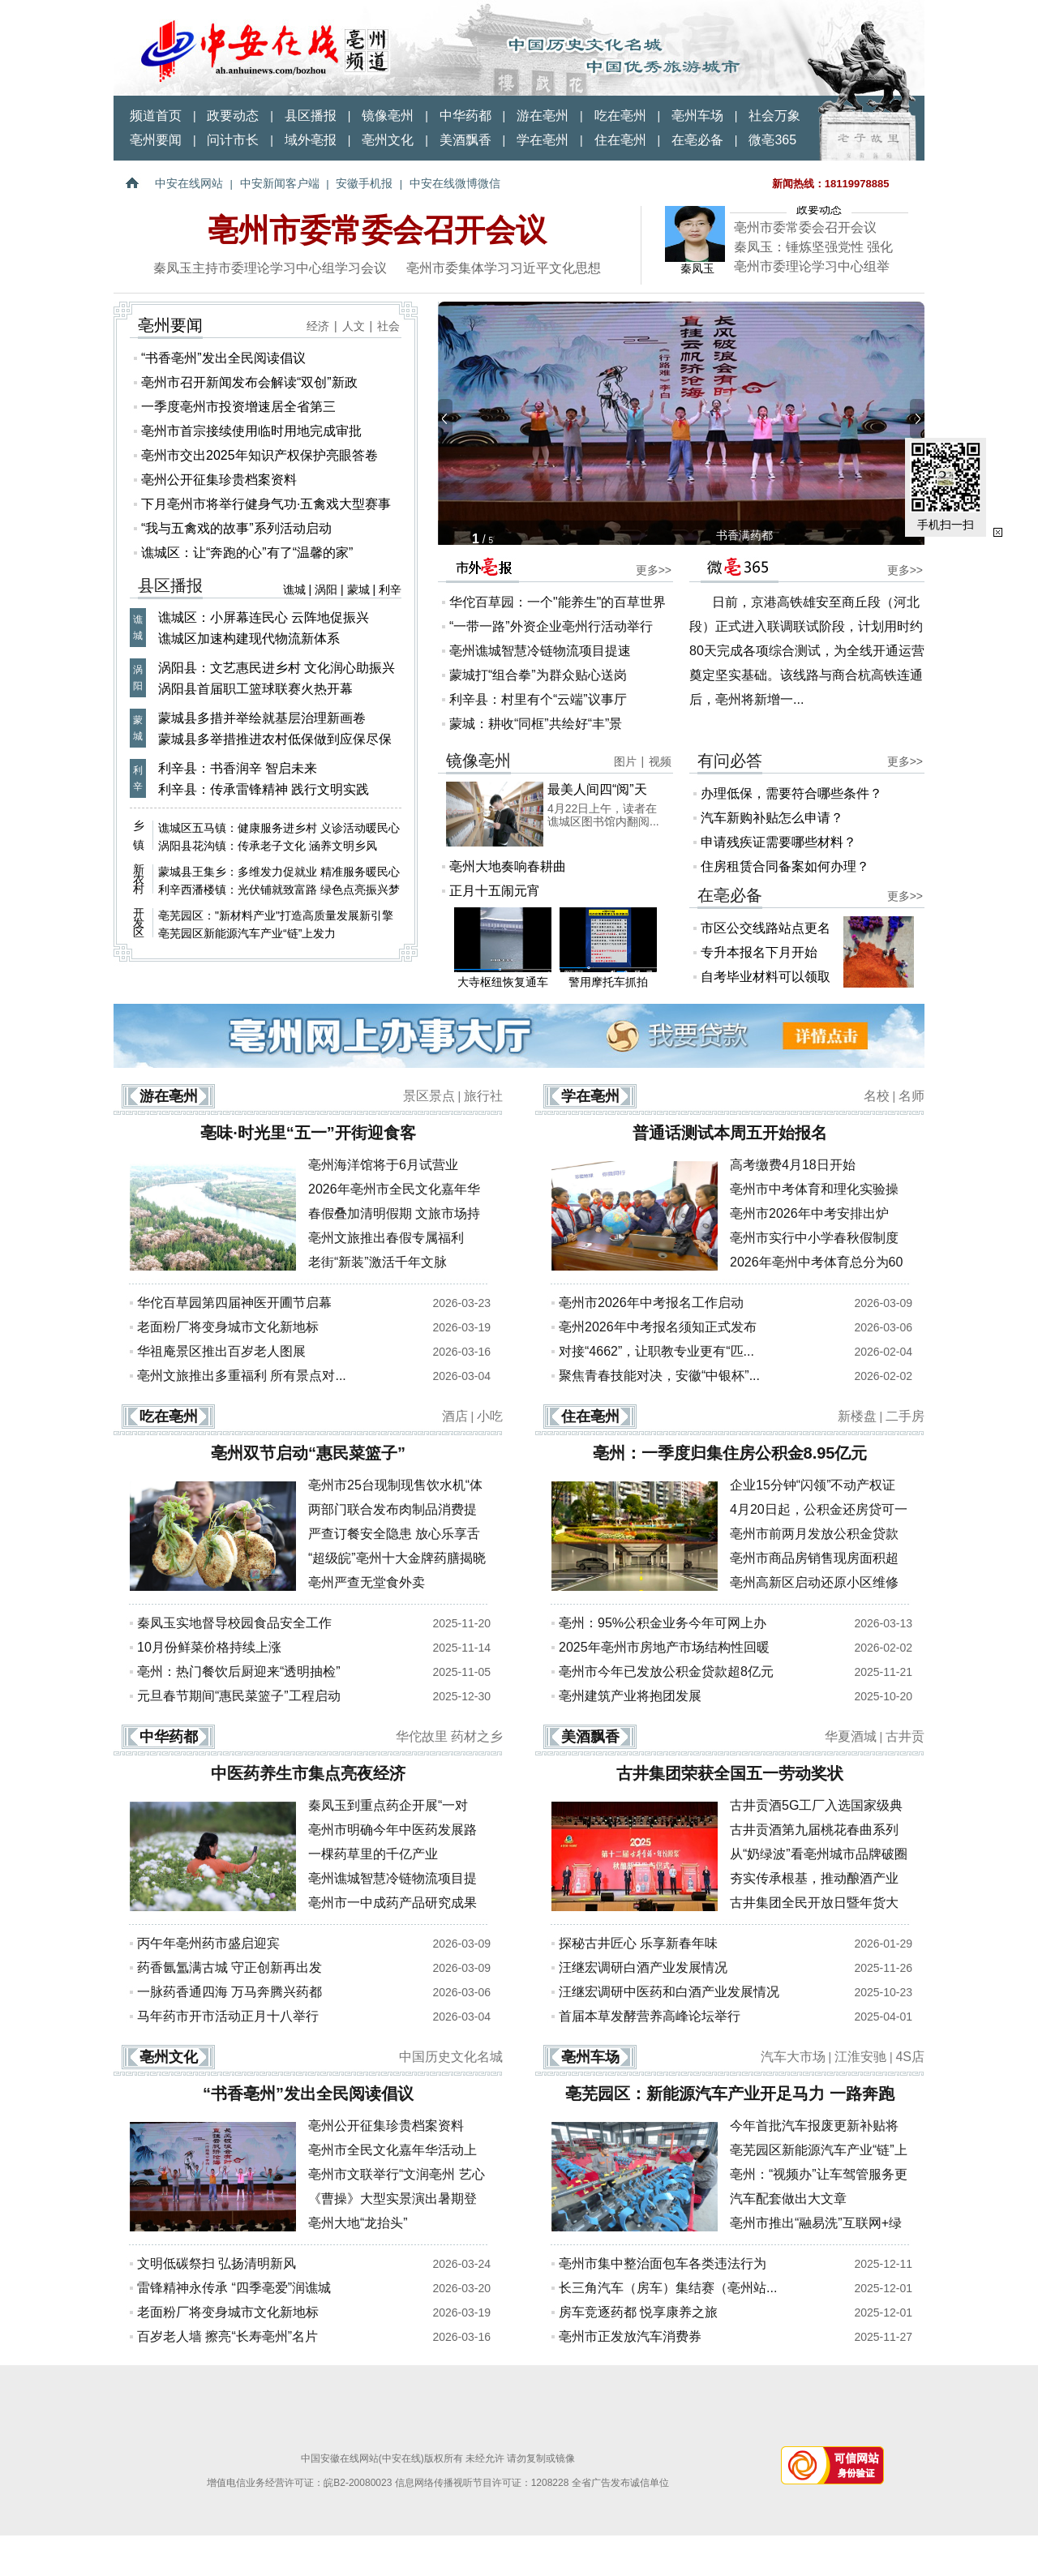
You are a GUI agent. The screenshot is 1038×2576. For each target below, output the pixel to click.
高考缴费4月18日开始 (793, 1165)
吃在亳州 (620, 115)
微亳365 (772, 140)
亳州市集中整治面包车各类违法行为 (662, 2263)
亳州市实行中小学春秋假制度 (814, 1238)
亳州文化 (388, 140)
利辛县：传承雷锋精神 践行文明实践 (263, 789)
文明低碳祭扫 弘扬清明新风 (216, 2263)
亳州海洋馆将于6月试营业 (383, 1165)
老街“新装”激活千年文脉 (377, 1262)
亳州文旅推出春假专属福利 (386, 1238)
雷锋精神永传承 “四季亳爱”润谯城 (234, 2288)
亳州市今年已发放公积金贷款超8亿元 (666, 1671)
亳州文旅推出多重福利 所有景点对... (241, 1375)
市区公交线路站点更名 (765, 928)
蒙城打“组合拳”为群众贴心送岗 (538, 675)
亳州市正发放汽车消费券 (630, 2336)
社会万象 (774, 115)
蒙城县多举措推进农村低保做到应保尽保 (275, 739)
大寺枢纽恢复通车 (502, 947)
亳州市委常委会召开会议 (377, 230)
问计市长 (233, 140)
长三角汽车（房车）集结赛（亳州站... (668, 2288)
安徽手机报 (364, 183)
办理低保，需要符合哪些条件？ (791, 793)
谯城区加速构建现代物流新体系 (249, 638)
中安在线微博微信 (455, 183)
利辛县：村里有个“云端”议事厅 (538, 699)
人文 (353, 325)
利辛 (390, 589)
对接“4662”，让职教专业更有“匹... (656, 1351)
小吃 (490, 1416)
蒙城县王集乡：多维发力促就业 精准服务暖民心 (279, 871)
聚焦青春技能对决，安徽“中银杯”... (659, 1375)
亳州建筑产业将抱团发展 (630, 1696)
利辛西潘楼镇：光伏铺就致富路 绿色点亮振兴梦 (279, 889)
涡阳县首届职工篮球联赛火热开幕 (255, 689)
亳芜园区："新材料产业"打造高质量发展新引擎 (275, 915)
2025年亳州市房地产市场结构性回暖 (664, 1647)
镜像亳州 (388, 115)
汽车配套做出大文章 (788, 2198)
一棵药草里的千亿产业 (373, 1854)
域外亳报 (311, 140)
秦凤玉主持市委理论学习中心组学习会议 (270, 268)
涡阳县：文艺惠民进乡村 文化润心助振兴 (276, 668)
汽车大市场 (793, 2057)
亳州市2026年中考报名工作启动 (651, 1302)
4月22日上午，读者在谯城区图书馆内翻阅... (603, 815)
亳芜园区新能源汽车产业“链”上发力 (247, 933)
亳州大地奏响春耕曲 (507, 866)
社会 (388, 325)
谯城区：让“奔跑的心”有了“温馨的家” (247, 552)
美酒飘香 (465, 140)
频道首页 (156, 115)
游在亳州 (542, 115)
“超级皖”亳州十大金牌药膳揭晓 (397, 1558)
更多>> (653, 570)
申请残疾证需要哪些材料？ (778, 842)
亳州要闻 (156, 140)
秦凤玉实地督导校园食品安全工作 (234, 1623)
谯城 (294, 589)
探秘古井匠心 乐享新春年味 (638, 1943)
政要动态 (233, 115)
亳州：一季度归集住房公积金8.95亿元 (730, 1453)
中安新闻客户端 (280, 183)
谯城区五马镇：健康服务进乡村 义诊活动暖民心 (279, 827)
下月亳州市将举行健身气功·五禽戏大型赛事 (266, 504)
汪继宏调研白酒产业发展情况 (643, 1967)
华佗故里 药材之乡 (449, 1736)
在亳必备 (697, 140)
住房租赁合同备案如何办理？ (785, 866)
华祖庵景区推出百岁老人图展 (221, 1351)
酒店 (455, 1416)
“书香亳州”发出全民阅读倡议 (223, 358)
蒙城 (358, 589)
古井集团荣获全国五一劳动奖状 (729, 1773)
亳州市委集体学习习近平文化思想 (503, 268)
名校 (877, 1096)
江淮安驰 (860, 2057)
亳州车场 (697, 115)
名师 (911, 1096)
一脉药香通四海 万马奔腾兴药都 (229, 1992)
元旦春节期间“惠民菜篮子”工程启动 (239, 1696)
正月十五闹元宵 (494, 891)
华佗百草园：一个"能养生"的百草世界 (557, 602)
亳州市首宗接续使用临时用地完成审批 (251, 431)
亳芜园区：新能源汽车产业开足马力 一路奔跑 (729, 2093)
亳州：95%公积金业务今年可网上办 (662, 1623)
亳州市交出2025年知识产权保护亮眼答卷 (259, 455)
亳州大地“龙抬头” (358, 2223)
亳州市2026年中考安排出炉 (809, 1213)
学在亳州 (542, 140)
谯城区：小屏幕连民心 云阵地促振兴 (263, 617)
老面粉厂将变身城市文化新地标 (228, 1327)
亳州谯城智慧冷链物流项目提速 (540, 651)
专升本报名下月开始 (759, 952)
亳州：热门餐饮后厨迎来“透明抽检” (239, 1671)
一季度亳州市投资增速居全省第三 (238, 407)
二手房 (905, 1416)
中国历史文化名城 (451, 2057)
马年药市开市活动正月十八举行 (228, 2016)
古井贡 (905, 1736)
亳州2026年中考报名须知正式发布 (658, 1327)
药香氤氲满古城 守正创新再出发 (229, 1967)
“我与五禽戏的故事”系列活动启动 (236, 528)
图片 (625, 761)
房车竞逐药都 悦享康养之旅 (638, 2312)
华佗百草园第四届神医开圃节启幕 (234, 1302)
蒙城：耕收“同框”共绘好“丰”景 (535, 724)
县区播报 (311, 115)
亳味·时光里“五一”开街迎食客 (308, 1133)
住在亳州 (620, 140)
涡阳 (326, 589)
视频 (660, 761)
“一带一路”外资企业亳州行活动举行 (551, 626)
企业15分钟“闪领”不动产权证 (812, 1485)
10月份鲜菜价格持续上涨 (209, 1647)
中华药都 (465, 115)
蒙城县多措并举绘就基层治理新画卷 (262, 718)
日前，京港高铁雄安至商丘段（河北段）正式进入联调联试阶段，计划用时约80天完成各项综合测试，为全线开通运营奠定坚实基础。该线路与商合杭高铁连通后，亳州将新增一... (806, 650)
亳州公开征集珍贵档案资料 (219, 479)
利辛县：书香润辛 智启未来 (237, 768)
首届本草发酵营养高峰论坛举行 (649, 2016)
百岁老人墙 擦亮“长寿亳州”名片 (227, 2336)
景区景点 (429, 1096)
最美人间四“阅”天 (597, 789)
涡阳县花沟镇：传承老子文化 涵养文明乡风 (267, 845)
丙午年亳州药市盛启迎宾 (208, 1943)
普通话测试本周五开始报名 (730, 1133)
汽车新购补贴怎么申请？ (772, 818)
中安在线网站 (189, 183)
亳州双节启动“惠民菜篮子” (308, 1453)
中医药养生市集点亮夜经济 (308, 1773)
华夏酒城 (851, 1736)
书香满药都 (744, 535)
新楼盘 (857, 1416)
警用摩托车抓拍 (608, 947)
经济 (318, 325)
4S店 (909, 2057)
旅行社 (483, 1096)
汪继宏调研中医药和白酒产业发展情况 (669, 1992)
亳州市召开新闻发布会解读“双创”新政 (249, 382)
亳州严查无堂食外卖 (366, 1582)
